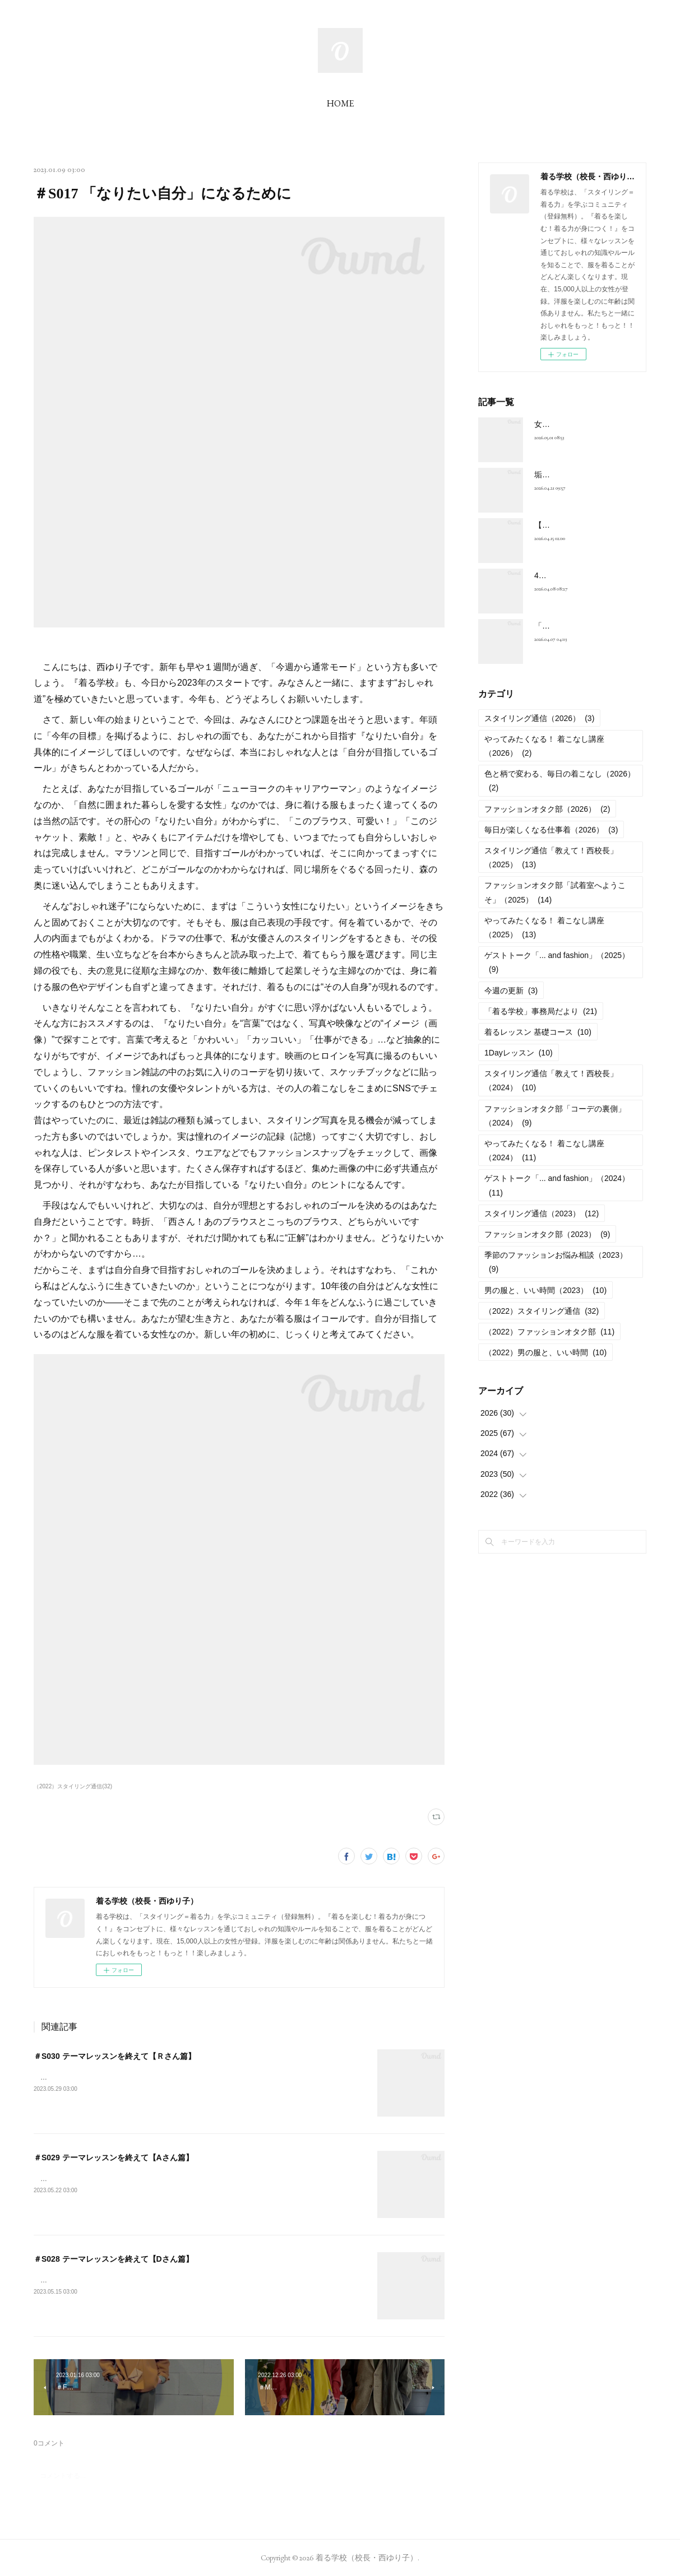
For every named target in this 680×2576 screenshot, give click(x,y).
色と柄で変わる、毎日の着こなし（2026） (559, 780)
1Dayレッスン (518, 1052)
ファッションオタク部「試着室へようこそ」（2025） (555, 892)
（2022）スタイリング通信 (541, 1310)
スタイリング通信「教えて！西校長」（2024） (551, 1080)
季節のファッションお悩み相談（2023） (555, 1261)
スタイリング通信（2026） (539, 718)
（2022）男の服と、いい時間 (545, 1352)
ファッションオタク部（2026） (547, 809)
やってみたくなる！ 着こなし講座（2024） (544, 1150)
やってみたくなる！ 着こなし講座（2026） (544, 745)
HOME (340, 103)
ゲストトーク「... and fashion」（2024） (557, 1185)
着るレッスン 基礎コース (537, 1031)
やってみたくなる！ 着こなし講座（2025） (544, 927)
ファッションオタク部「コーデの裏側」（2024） (555, 1115)
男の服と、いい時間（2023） (545, 1290)
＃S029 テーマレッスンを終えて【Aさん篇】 (113, 2157)
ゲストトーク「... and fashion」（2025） (557, 962)
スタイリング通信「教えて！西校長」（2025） (551, 857)
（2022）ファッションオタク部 (549, 1331)
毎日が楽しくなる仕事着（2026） (551, 829)
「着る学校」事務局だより (540, 1011)
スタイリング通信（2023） (541, 1213)
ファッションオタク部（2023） (547, 1234)
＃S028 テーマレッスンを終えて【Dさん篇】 (113, 2258)
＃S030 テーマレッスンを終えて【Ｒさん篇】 (115, 2056)
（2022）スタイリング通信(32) (73, 1786)
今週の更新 (511, 990)
